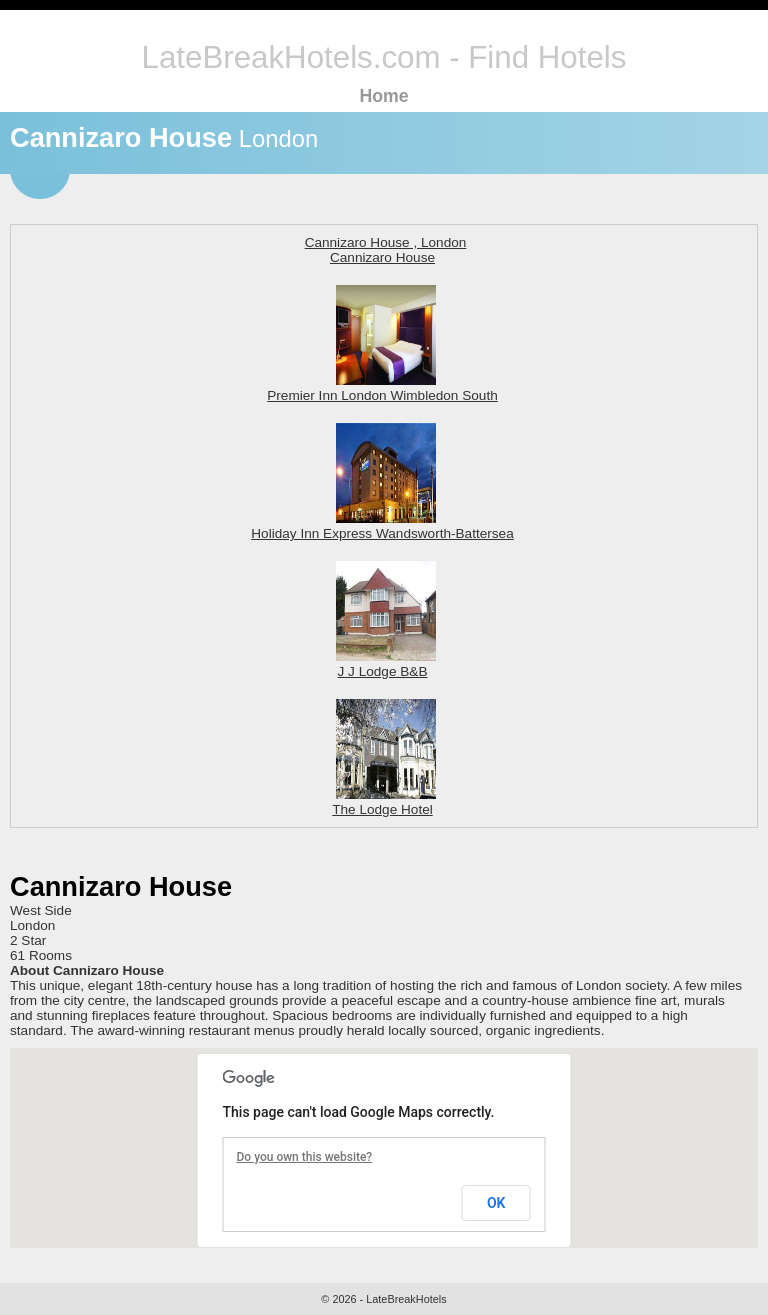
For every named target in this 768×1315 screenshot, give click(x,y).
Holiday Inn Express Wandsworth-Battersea (382, 526)
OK (496, 1203)
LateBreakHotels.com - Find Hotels (384, 57)
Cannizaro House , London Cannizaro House (386, 250)
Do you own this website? (305, 1157)
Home (383, 96)
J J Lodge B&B (386, 664)
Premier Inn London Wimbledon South (382, 388)
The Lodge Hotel (383, 802)
